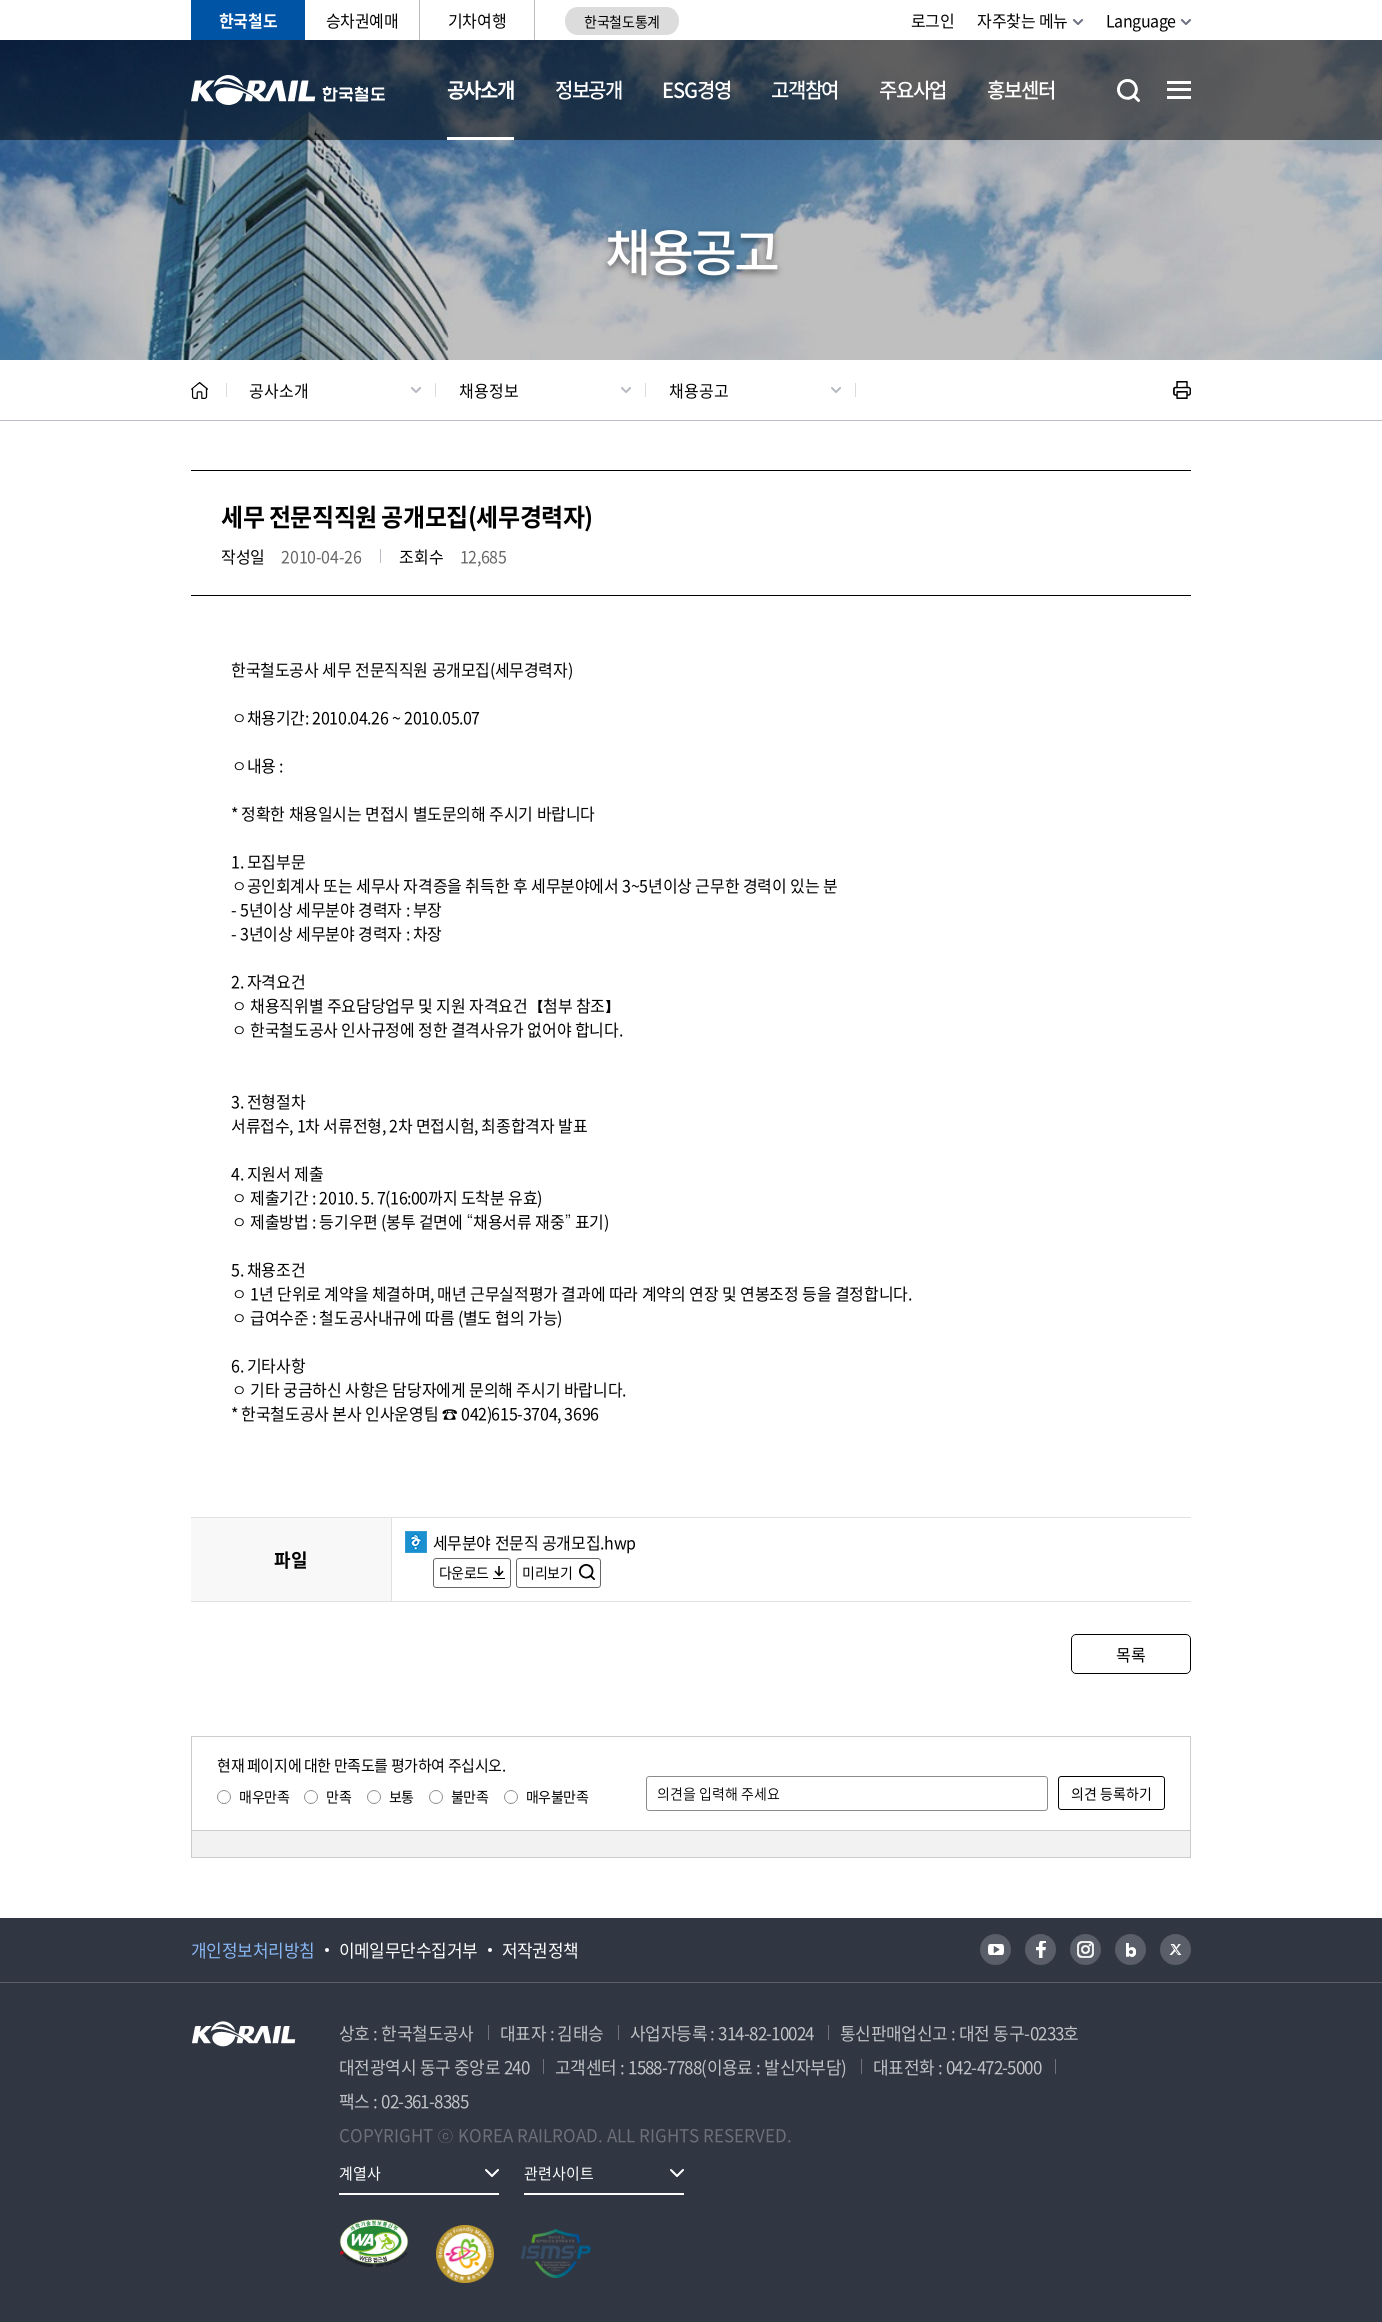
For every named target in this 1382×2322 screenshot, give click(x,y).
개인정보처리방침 (253, 1950)
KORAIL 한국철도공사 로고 (288, 90)
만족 (338, 1796)
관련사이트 (559, 2173)
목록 (1130, 1654)
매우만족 (264, 1796)
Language (1141, 20)
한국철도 (248, 20)
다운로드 (464, 1572)
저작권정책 (540, 1950)
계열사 (360, 2173)
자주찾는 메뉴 (1022, 20)
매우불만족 (557, 1796)
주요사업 (912, 89)
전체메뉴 (1179, 90)
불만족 (470, 1796)
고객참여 (804, 89)
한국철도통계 (621, 21)
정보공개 (588, 89)
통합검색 (1128, 90)
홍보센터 (1020, 89)
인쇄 (1182, 390)
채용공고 (699, 390)
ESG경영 (696, 89)
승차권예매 (362, 20)
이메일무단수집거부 (408, 1950)
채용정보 (489, 390)
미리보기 (548, 1572)
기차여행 (477, 20)
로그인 (933, 20)
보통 (401, 1796)
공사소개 (480, 89)
